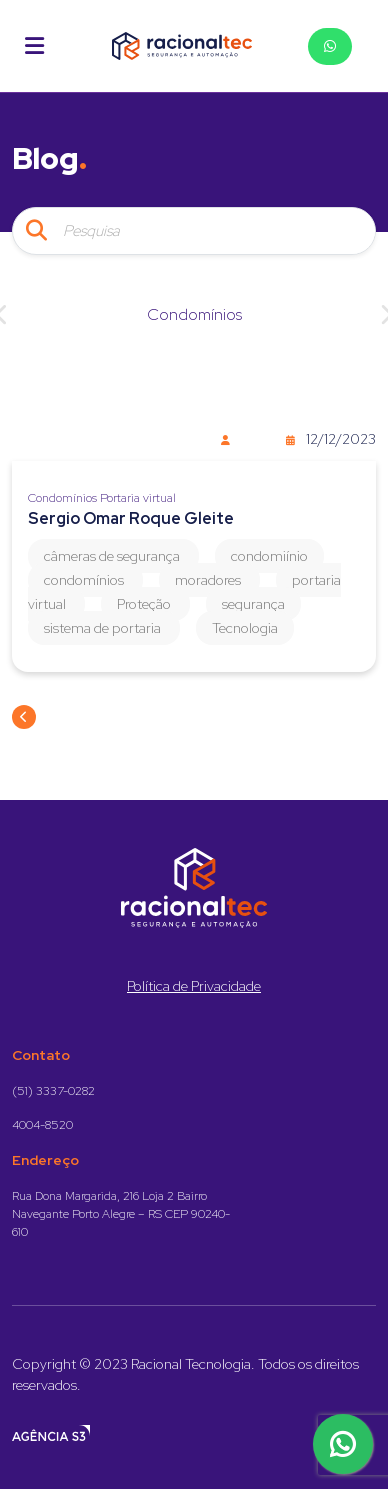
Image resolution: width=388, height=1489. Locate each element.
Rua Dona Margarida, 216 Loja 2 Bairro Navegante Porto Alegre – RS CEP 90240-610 (121, 1214)
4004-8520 (42, 1125)
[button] (34, 46)
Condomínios (194, 314)
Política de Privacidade (194, 986)
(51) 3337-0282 (53, 1091)
